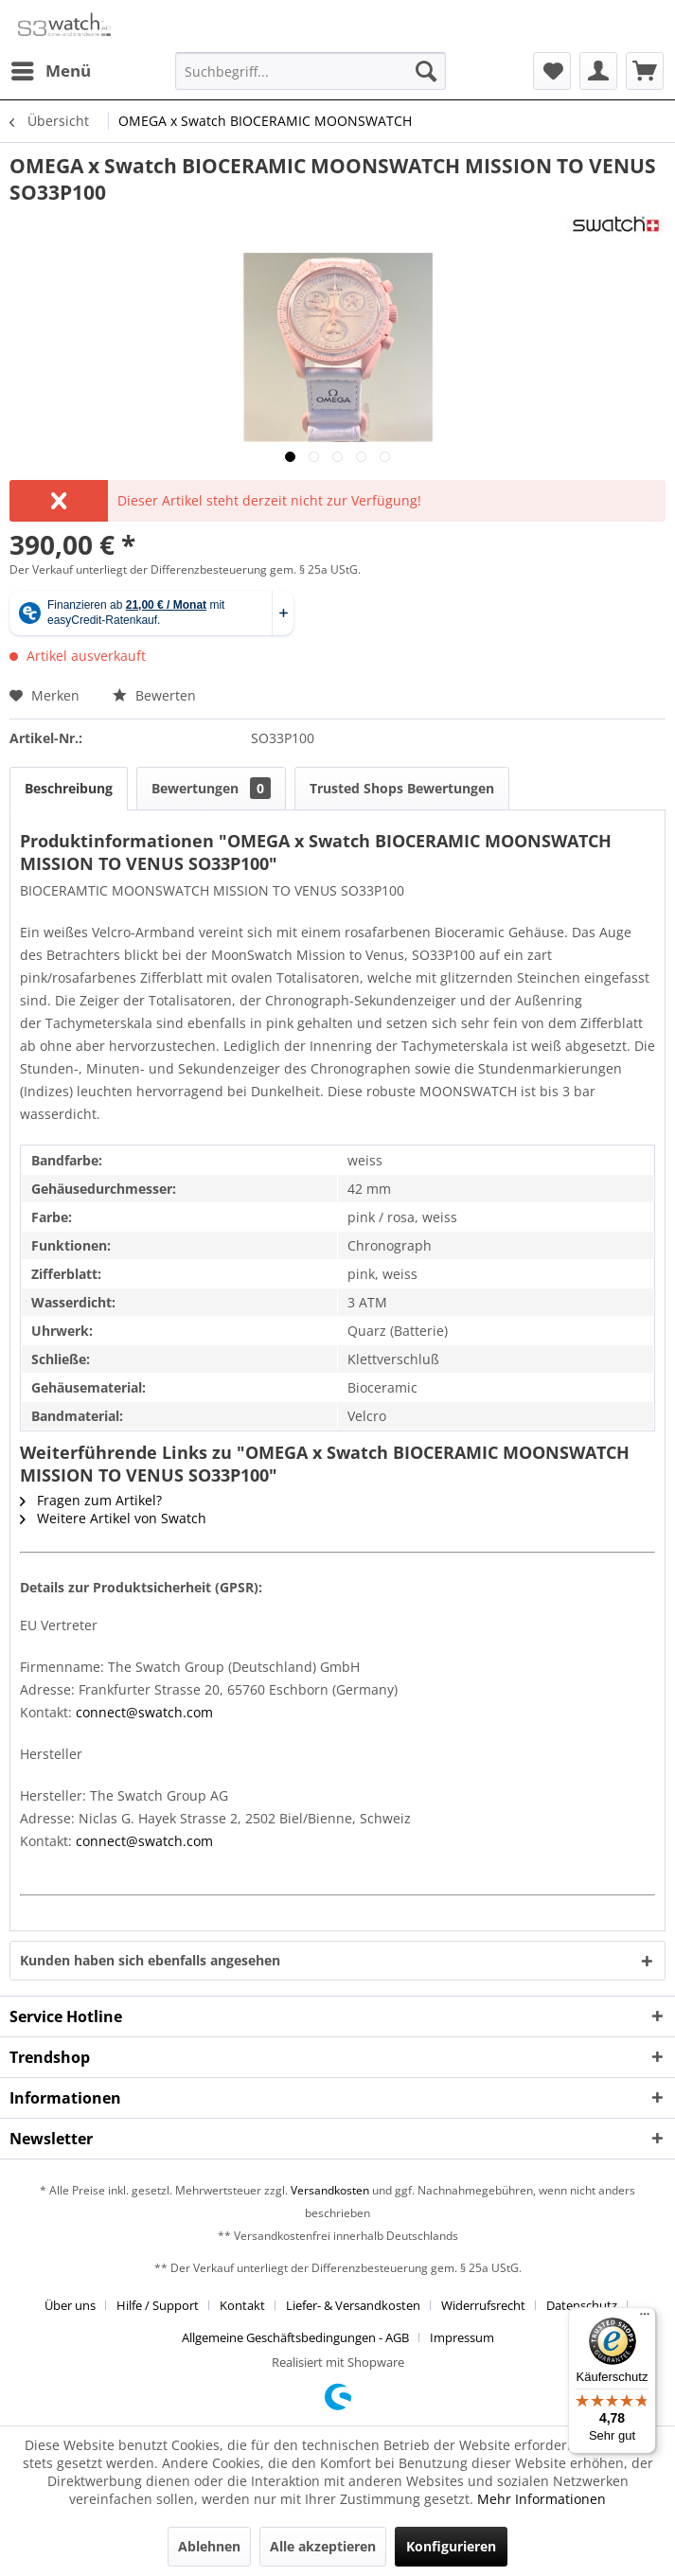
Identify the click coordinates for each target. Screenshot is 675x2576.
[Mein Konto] (598, 71)
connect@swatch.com (144, 1712)
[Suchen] (426, 71)
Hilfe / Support (157, 2305)
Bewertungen (211, 788)
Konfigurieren (451, 2546)
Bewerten (154, 695)
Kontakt (242, 2305)
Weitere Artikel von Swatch (113, 1518)
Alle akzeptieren (323, 2546)
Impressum (462, 2337)
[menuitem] (50, 71)
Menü (51, 68)
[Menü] (644, 2318)
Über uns (70, 2305)
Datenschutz (581, 2305)
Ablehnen (209, 2546)
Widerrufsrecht (483, 2305)
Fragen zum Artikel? (91, 1500)
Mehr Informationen (541, 2499)
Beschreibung (69, 788)
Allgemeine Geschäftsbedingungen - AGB (295, 2337)
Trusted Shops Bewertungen (402, 788)
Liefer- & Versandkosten (353, 2305)
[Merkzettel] (552, 71)
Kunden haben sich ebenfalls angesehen (150, 1960)
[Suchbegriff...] (310, 71)
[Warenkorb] (645, 71)
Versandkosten (330, 2190)
